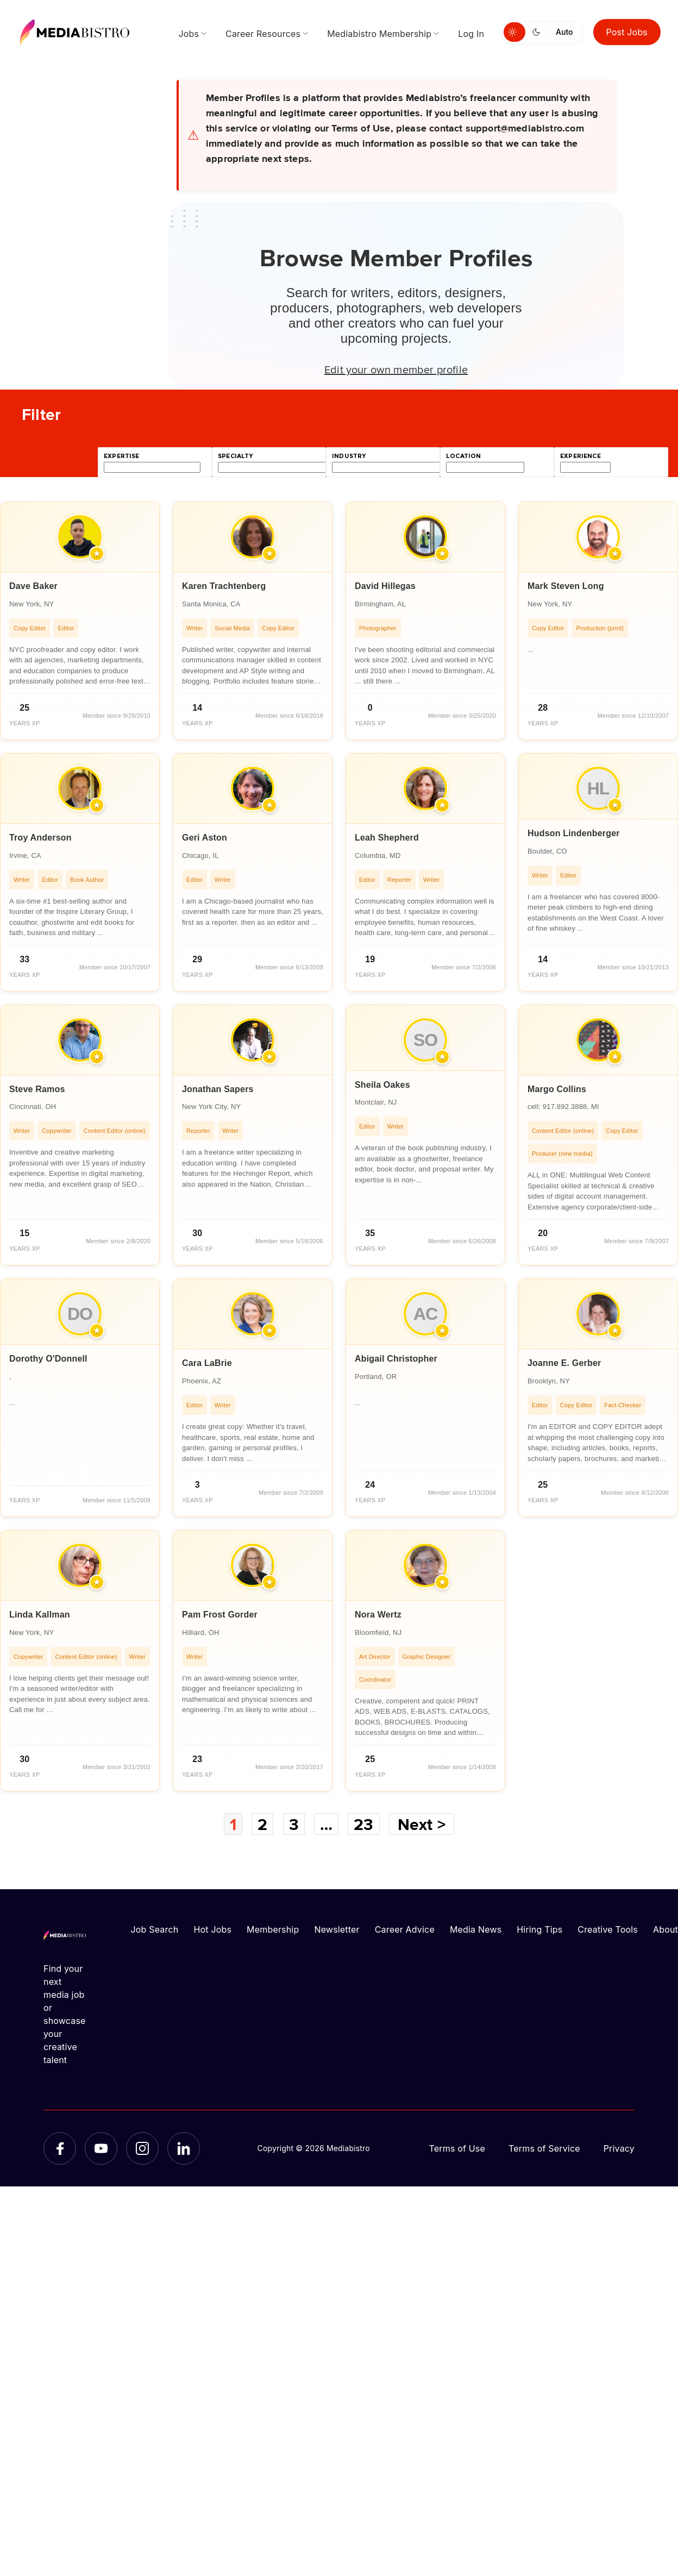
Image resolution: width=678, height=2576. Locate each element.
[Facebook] (59, 2148)
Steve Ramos (37, 1089)
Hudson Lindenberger (574, 833)
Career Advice (405, 1929)
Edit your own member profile (396, 368)
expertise (122, 456)
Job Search (155, 1929)
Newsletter (336, 1929)
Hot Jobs (212, 1929)
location (463, 456)
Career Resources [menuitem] (262, 33)
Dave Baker (33, 586)
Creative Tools (607, 1929)
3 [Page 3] (294, 1824)
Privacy (619, 2148)
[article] (80, 621)
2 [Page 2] (262, 1824)
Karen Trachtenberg (224, 586)
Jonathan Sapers (218, 1089)
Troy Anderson (40, 837)
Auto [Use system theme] (564, 31)
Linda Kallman (39, 1614)
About (665, 1929)
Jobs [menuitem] (188, 33)
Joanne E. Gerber (564, 1363)
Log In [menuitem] (471, 33)
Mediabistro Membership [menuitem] (379, 33)
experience (580, 456)
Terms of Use (457, 2148)
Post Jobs (627, 32)
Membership (273, 1929)
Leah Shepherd (387, 837)
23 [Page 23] (363, 1824)
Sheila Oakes (382, 1084)
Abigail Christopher (396, 1358)
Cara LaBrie (207, 1363)
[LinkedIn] (183, 2148)
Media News (475, 1929)
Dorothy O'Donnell (48, 1358)
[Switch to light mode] (514, 32)
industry (349, 456)
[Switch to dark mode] (538, 32)
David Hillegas (385, 586)
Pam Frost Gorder (220, 1614)
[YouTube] (101, 2148)
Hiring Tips (539, 1929)
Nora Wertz (378, 1614)
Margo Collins (557, 1089)
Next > (421, 1824)
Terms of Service (544, 2148)
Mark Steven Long (566, 586)
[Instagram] (142, 2148)
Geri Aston (204, 837)
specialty (235, 456)
